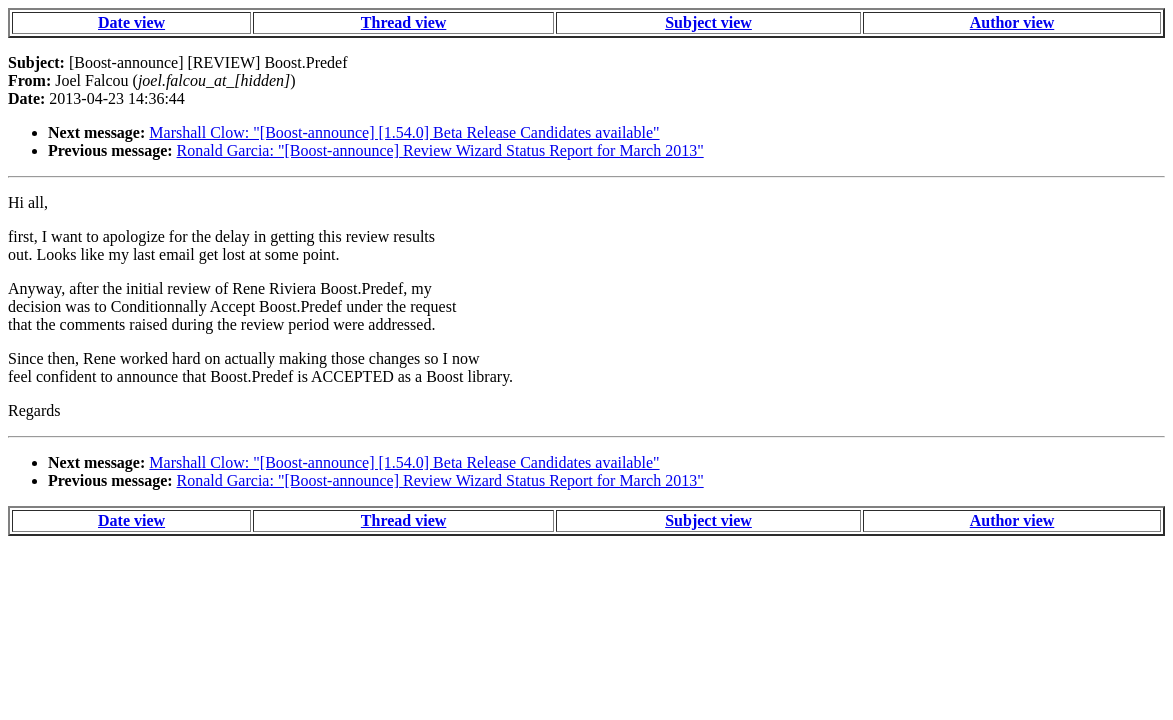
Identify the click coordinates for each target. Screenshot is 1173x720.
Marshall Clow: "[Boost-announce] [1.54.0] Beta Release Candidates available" (404, 132)
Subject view (708, 22)
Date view (131, 22)
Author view (1012, 22)
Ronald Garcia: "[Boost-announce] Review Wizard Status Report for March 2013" (440, 150)
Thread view (403, 22)
